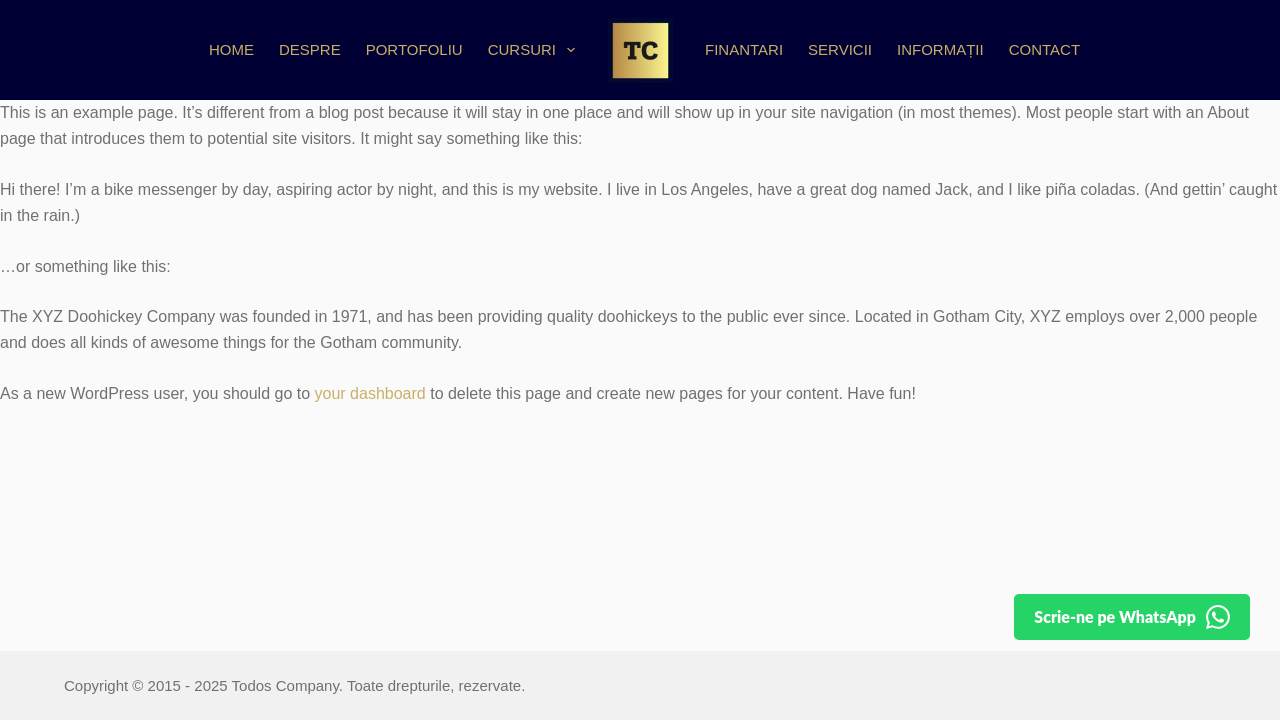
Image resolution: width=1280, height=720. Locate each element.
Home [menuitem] (231, 49)
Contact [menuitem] (1044, 49)
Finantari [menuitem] (744, 49)
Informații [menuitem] (940, 49)
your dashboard (370, 393)
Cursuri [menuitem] (535, 50)
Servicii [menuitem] (840, 49)
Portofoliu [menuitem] (414, 49)
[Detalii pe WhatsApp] (1128, 617)
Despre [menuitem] (310, 49)
